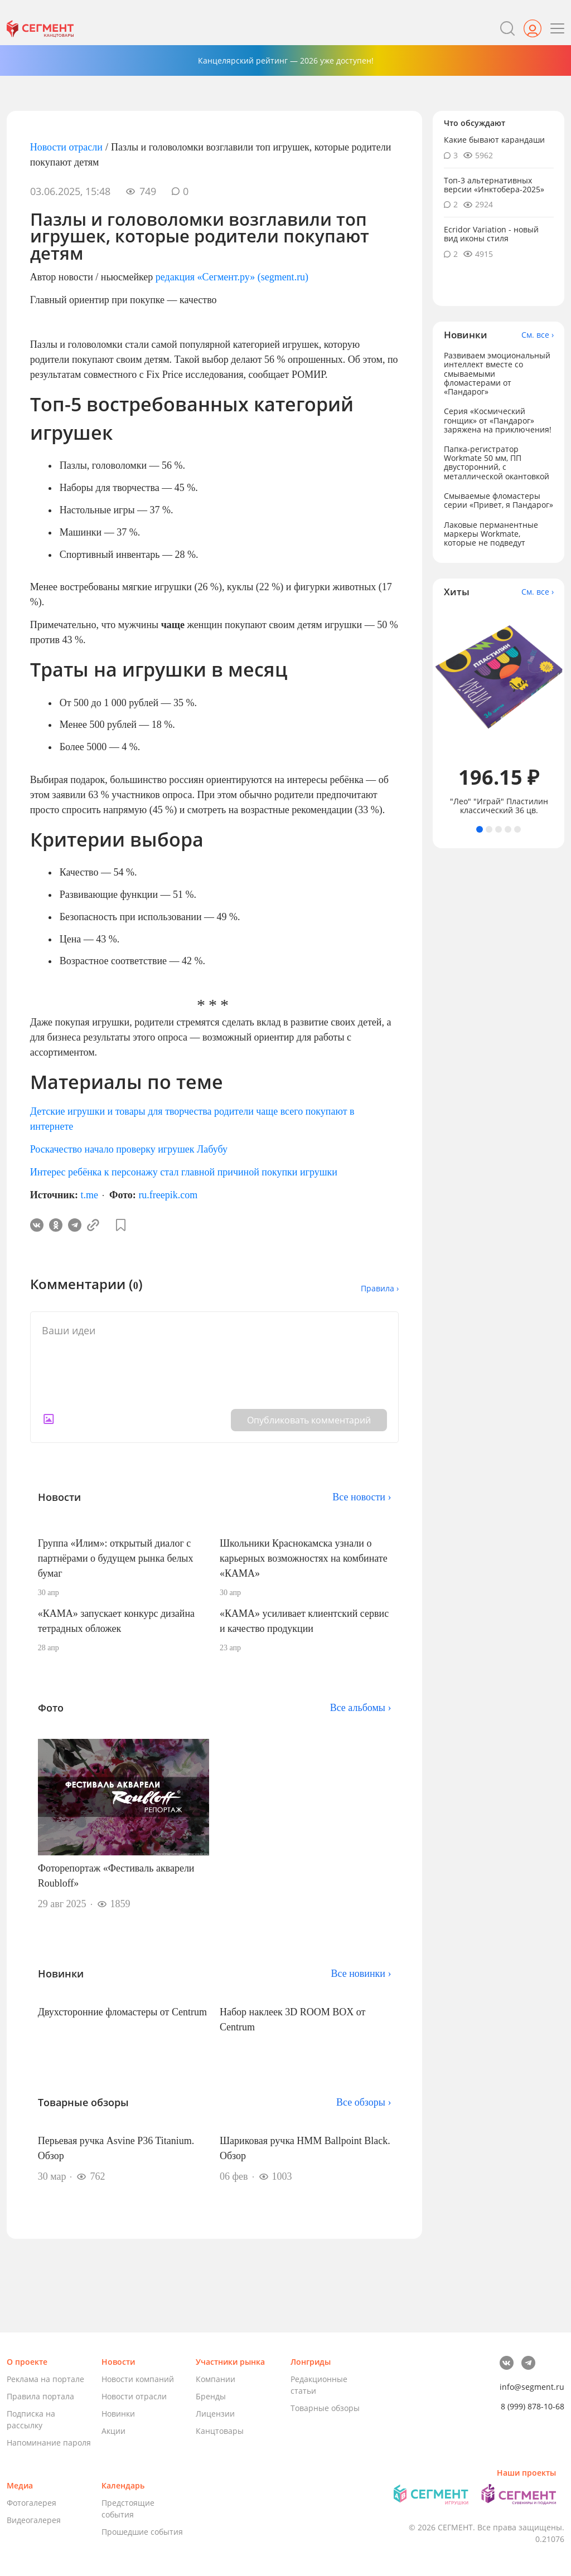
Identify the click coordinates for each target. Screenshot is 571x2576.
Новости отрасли (66, 147)
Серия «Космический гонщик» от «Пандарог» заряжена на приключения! (497, 420)
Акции (113, 2431)
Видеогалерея (34, 2520)
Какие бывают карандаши (494, 139)
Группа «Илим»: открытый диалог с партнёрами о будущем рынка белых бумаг (115, 1558)
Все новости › (361, 1497)
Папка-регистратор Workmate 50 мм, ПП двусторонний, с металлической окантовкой (496, 462)
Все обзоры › (363, 2102)
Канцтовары (220, 2431)
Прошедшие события (142, 2531)
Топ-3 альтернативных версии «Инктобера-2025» (494, 185)
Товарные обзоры (325, 2408)
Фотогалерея (31, 2502)
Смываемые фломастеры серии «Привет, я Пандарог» (498, 500)
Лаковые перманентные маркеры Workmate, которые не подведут (491, 533)
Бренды (211, 2396)
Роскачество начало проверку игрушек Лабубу (129, 1149)
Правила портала (40, 2396)
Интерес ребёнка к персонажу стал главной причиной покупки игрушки (183, 1172)
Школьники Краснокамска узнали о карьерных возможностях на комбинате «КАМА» (304, 1558)
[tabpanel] (499, 711)
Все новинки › (361, 1973)
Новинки (118, 2413)
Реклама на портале (45, 2379)
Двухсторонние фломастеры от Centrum (122, 2012)
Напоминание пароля (49, 2442)
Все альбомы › (360, 1707)
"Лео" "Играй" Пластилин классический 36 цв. (499, 806)
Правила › (380, 1288)
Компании (215, 2379)
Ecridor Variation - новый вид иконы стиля (491, 234)
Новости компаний (137, 2379)
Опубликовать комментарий (309, 1420)
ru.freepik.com (167, 1194)
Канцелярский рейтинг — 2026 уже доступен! (286, 60)
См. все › (537, 334)
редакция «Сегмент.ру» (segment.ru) (232, 277)
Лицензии (215, 2413)
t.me (90, 1194)
